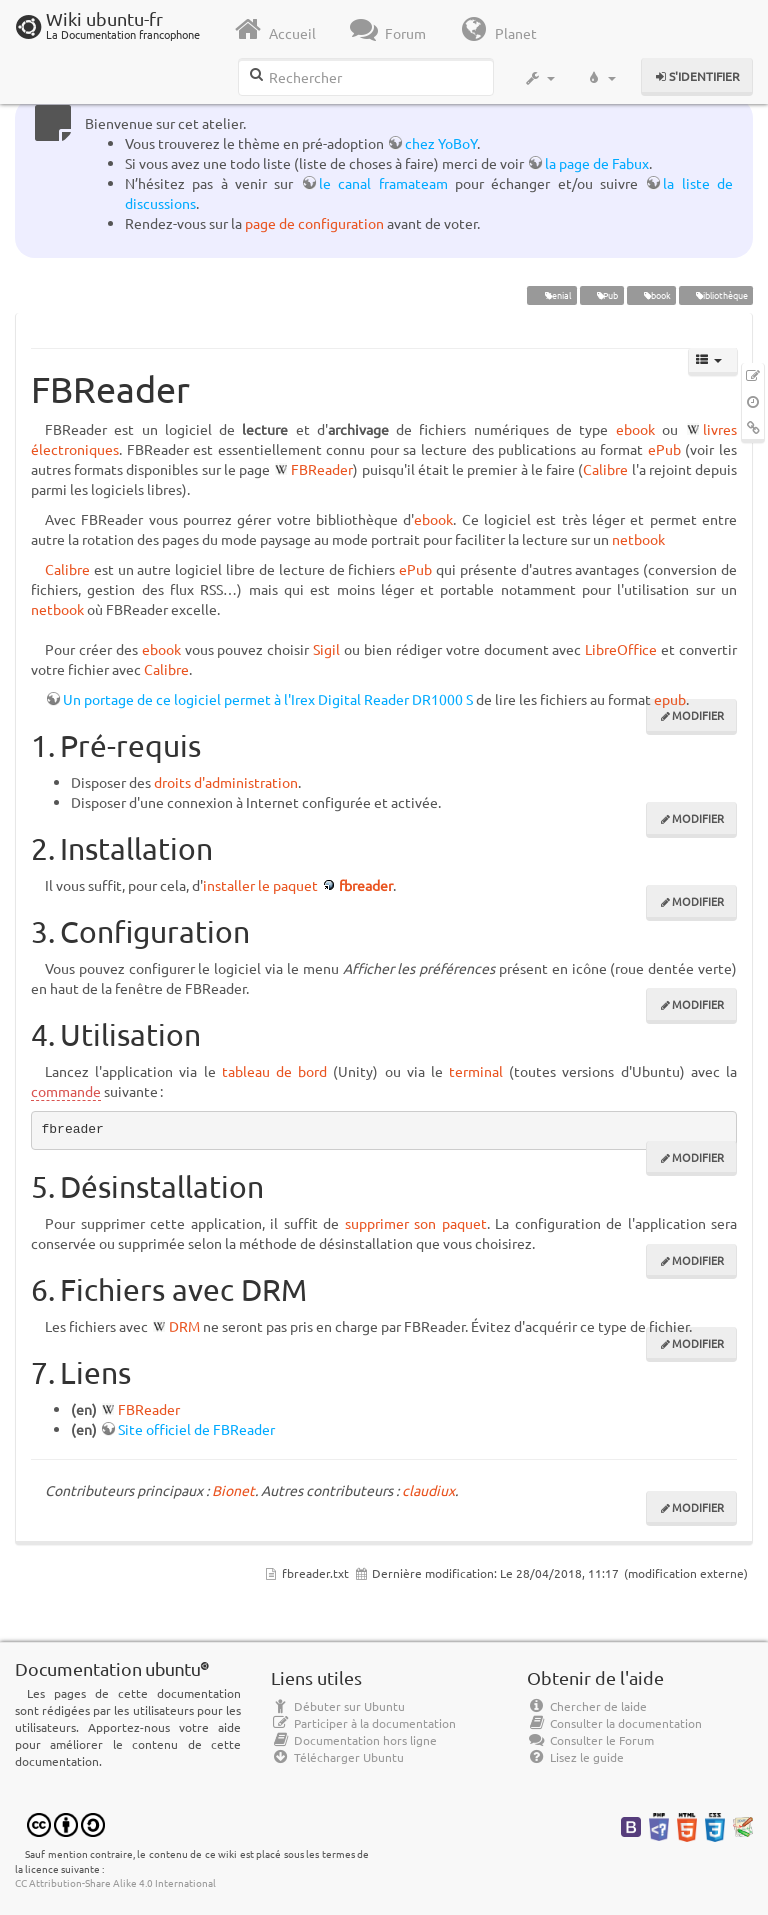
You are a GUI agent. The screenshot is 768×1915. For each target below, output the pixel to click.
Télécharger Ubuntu (337, 1757)
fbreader (366, 885)
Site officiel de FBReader (196, 1429)
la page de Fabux (597, 163)
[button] (539, 78)
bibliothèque (715, 295)
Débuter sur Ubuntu (338, 1706)
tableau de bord (274, 1071)
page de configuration (314, 223)
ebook (651, 295)
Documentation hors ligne (354, 1740)
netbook (638, 539)
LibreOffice (621, 649)
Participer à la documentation (363, 1723)
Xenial (552, 295)
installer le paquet (260, 885)
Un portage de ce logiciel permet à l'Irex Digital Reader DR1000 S (268, 699)
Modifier (698, 715)
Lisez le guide (575, 1757)
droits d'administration (226, 782)
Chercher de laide (587, 1706)
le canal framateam (383, 183)
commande (66, 1091)
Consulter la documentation (614, 1723)
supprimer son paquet (416, 1223)
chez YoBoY (441, 143)
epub (670, 699)
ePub (601, 295)
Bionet (233, 1490)
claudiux (428, 1490)
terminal (476, 1071)
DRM (184, 1326)
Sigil (326, 649)
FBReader (322, 469)
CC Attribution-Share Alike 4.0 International (115, 1882)
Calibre (605, 469)
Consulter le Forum (590, 1740)
